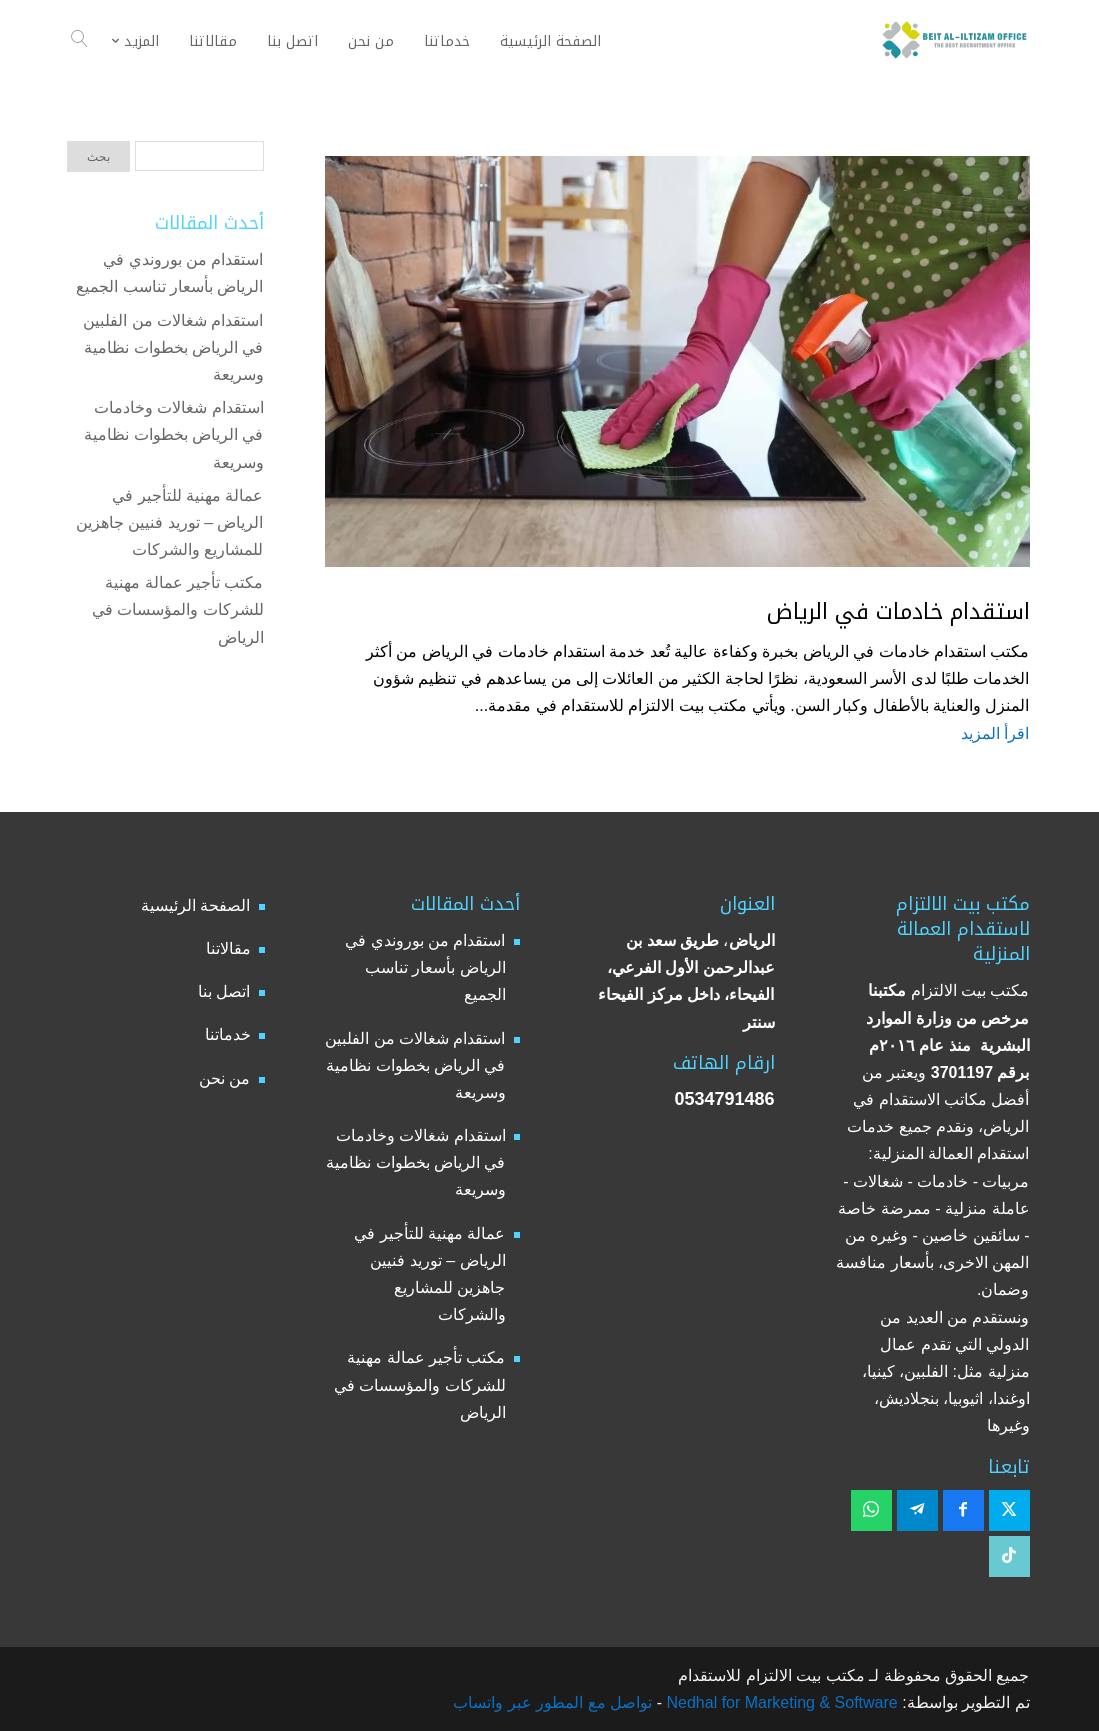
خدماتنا (228, 1034)
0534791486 (724, 1099)
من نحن (224, 1078)
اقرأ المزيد (995, 733)
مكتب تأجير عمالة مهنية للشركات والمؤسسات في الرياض (178, 609)
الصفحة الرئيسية (195, 905)
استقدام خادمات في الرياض (898, 612)
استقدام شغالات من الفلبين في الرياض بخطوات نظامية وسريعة (173, 347)
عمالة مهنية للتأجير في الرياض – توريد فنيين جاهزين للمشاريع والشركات (170, 522)
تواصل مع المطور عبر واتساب (552, 1702)
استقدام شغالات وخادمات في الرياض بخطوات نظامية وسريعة (173, 434)
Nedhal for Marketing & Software (780, 1702)
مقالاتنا (228, 948)
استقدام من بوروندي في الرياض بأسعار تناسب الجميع (425, 967)
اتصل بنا (224, 991)
